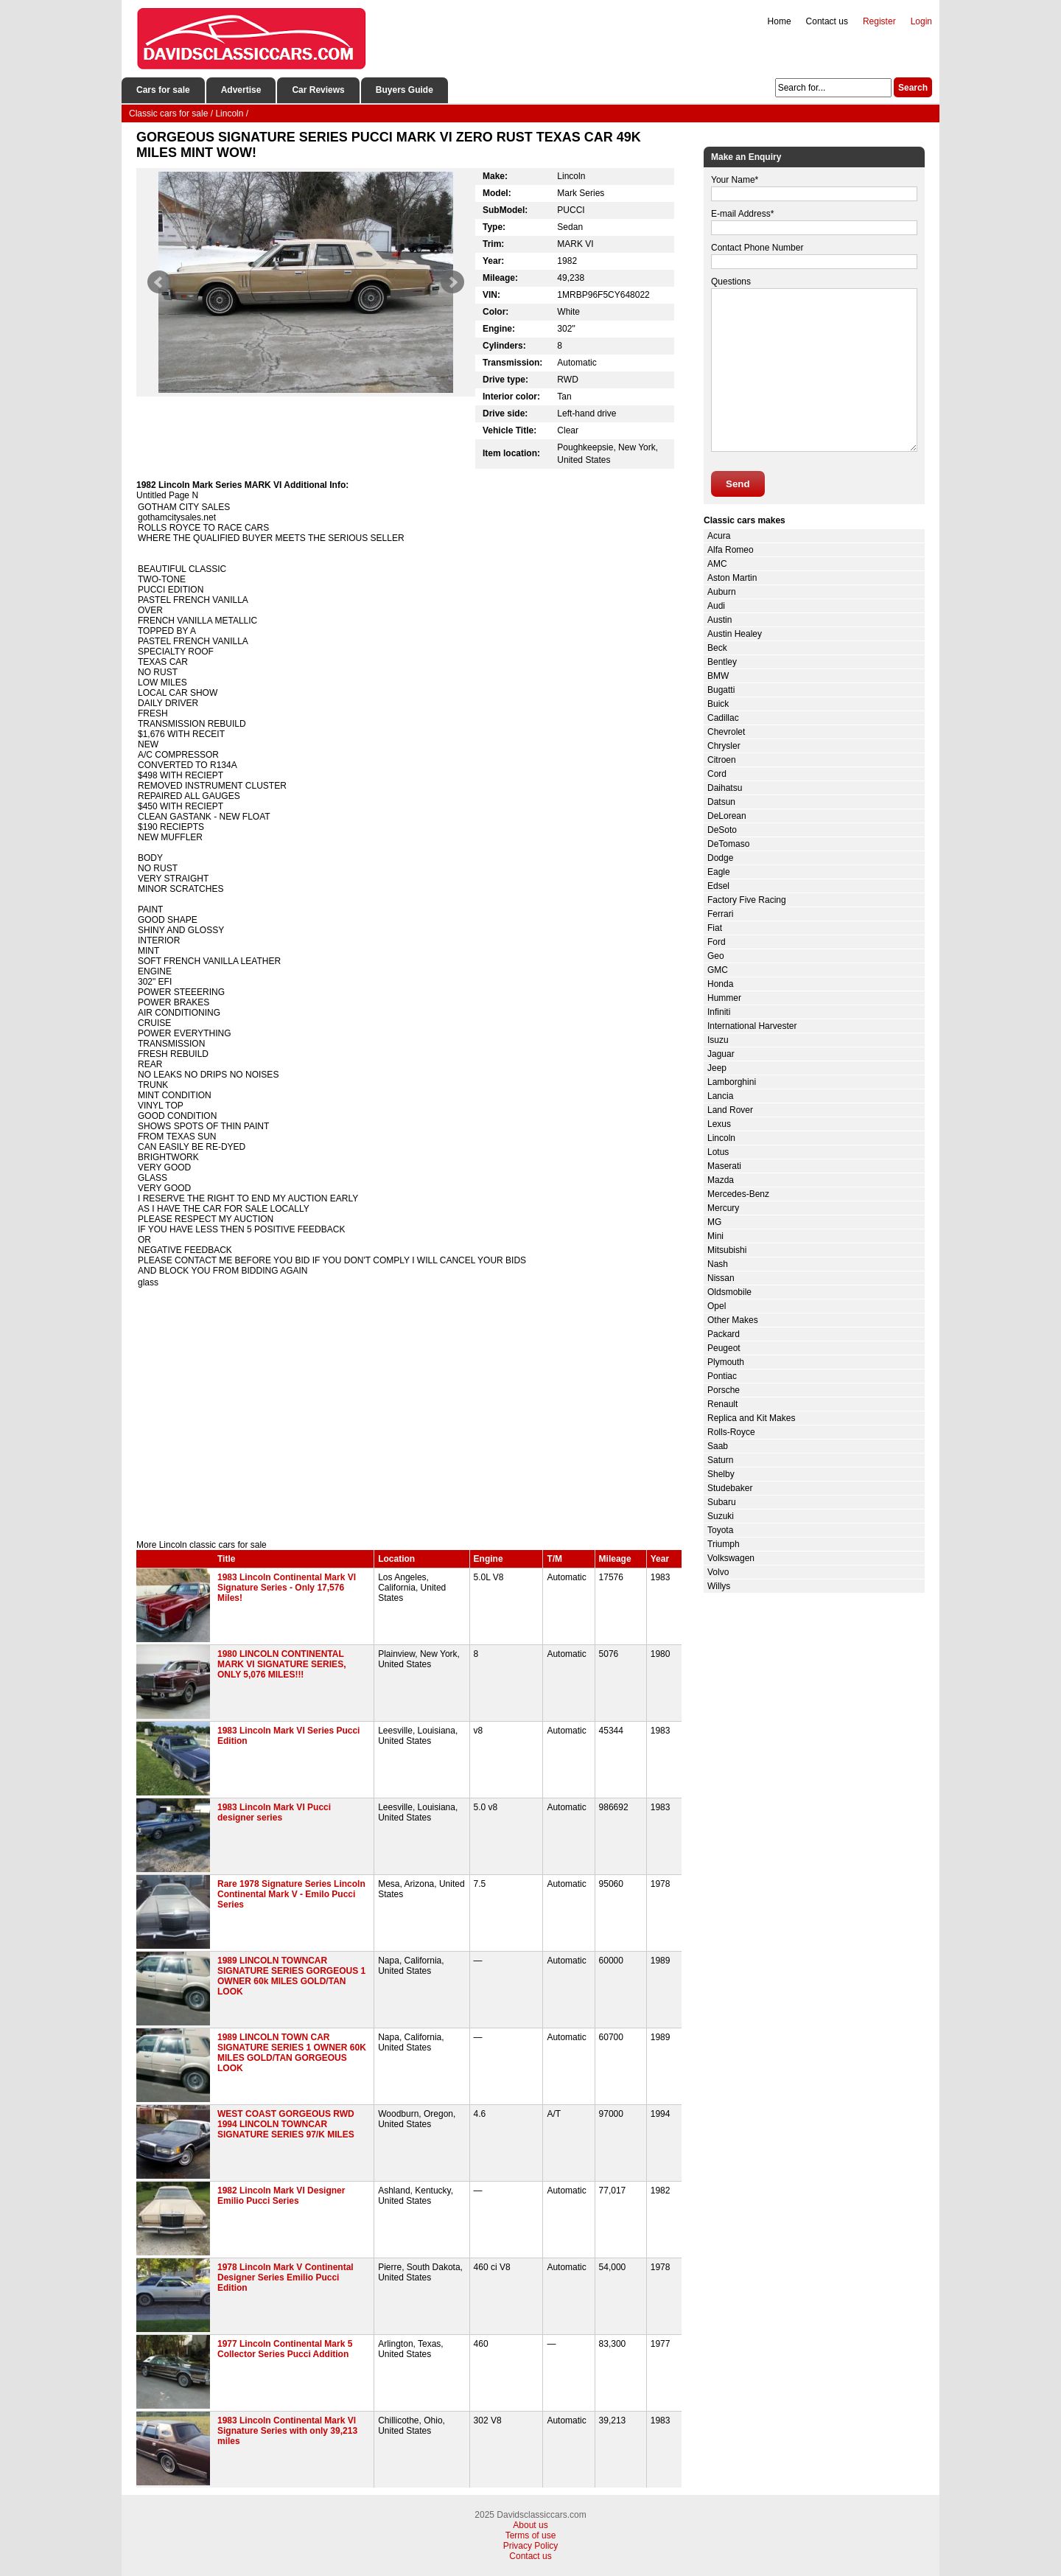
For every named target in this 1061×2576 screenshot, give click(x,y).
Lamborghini (731, 1082)
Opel (716, 1306)
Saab (717, 1446)
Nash (717, 1264)
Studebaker (729, 1488)
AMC (717, 564)
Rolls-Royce (731, 1432)
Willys (718, 1586)
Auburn (721, 592)
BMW (718, 676)
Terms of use (530, 2535)
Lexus (719, 1124)
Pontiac (722, 1376)
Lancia (720, 1096)
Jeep (716, 1068)
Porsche (723, 1390)
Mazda (720, 1180)
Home (779, 21)
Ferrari (720, 914)
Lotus (718, 1152)
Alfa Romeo (730, 550)
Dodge (720, 858)
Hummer (724, 998)
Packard (723, 1334)
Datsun (721, 802)
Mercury (723, 1208)
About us (530, 2525)
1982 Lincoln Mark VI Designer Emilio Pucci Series (281, 2195)
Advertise (241, 90)
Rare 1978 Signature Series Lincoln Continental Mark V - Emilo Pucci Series (291, 1894)
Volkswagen (730, 1558)
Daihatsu (724, 788)
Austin (719, 620)
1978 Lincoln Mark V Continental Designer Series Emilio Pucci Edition (285, 2277)
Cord (716, 774)
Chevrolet (726, 732)
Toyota (720, 1530)
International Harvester (751, 1026)
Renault (722, 1404)
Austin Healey (734, 634)
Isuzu (718, 1040)
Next (452, 282)
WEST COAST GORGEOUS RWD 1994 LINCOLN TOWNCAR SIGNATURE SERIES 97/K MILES (285, 2124)
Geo (715, 956)
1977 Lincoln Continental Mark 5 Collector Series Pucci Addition (284, 2349)
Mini (715, 1236)
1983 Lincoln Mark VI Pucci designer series (274, 1812)
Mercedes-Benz (738, 1194)
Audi (716, 606)
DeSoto (722, 830)
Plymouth (725, 1362)
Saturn (720, 1460)
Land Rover (730, 1110)
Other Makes (732, 1320)
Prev (159, 282)
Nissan (721, 1278)
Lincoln (721, 1138)
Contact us (827, 21)
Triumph (723, 1544)
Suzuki (720, 1516)
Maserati (724, 1166)
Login (921, 21)
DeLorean (726, 816)
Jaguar (721, 1054)
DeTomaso (728, 844)
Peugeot (723, 1348)
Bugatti (721, 690)
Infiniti (718, 1012)
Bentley (722, 662)
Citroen (721, 760)
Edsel (718, 886)
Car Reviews (318, 90)
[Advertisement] (409, 1414)
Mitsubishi (726, 1250)
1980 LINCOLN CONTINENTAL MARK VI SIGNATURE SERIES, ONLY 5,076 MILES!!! (281, 1664)
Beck (717, 648)
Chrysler (723, 746)
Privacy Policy (530, 2546)
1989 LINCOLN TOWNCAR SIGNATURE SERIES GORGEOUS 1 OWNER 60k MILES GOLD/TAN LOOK (291, 1976)
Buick (718, 704)
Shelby (721, 1474)
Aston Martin (732, 578)
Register (879, 21)
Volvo (718, 1572)
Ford (716, 942)
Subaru (721, 1502)
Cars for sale (163, 90)
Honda (720, 984)
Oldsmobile (729, 1292)
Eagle (718, 872)
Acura (718, 536)
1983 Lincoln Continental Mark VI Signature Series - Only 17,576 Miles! (286, 1587)
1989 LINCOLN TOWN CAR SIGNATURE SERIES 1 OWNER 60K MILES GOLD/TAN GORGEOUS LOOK (291, 2052)
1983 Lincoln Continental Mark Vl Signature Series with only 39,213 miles (287, 2430)
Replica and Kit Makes (751, 1418)
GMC (717, 970)
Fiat (714, 928)
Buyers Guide (404, 90)
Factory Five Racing (746, 900)
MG (714, 1222)
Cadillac (723, 718)
